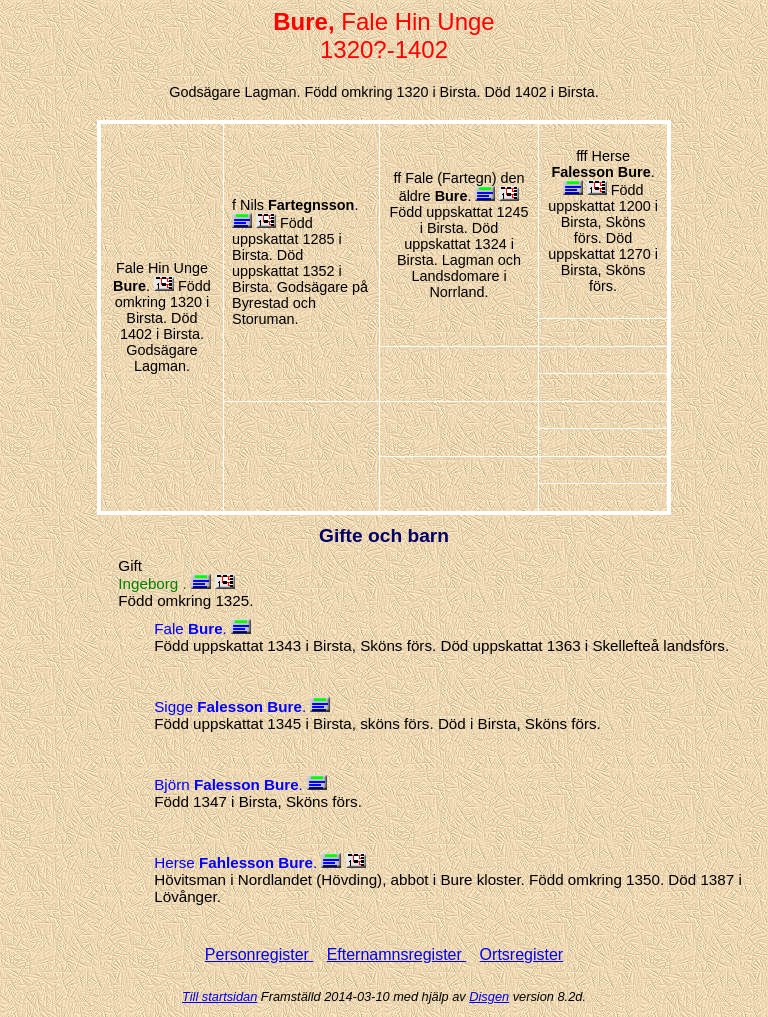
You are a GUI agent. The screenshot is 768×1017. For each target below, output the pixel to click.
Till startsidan (219, 996)
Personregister (259, 954)
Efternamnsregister (397, 954)
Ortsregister (522, 954)
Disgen (489, 996)
